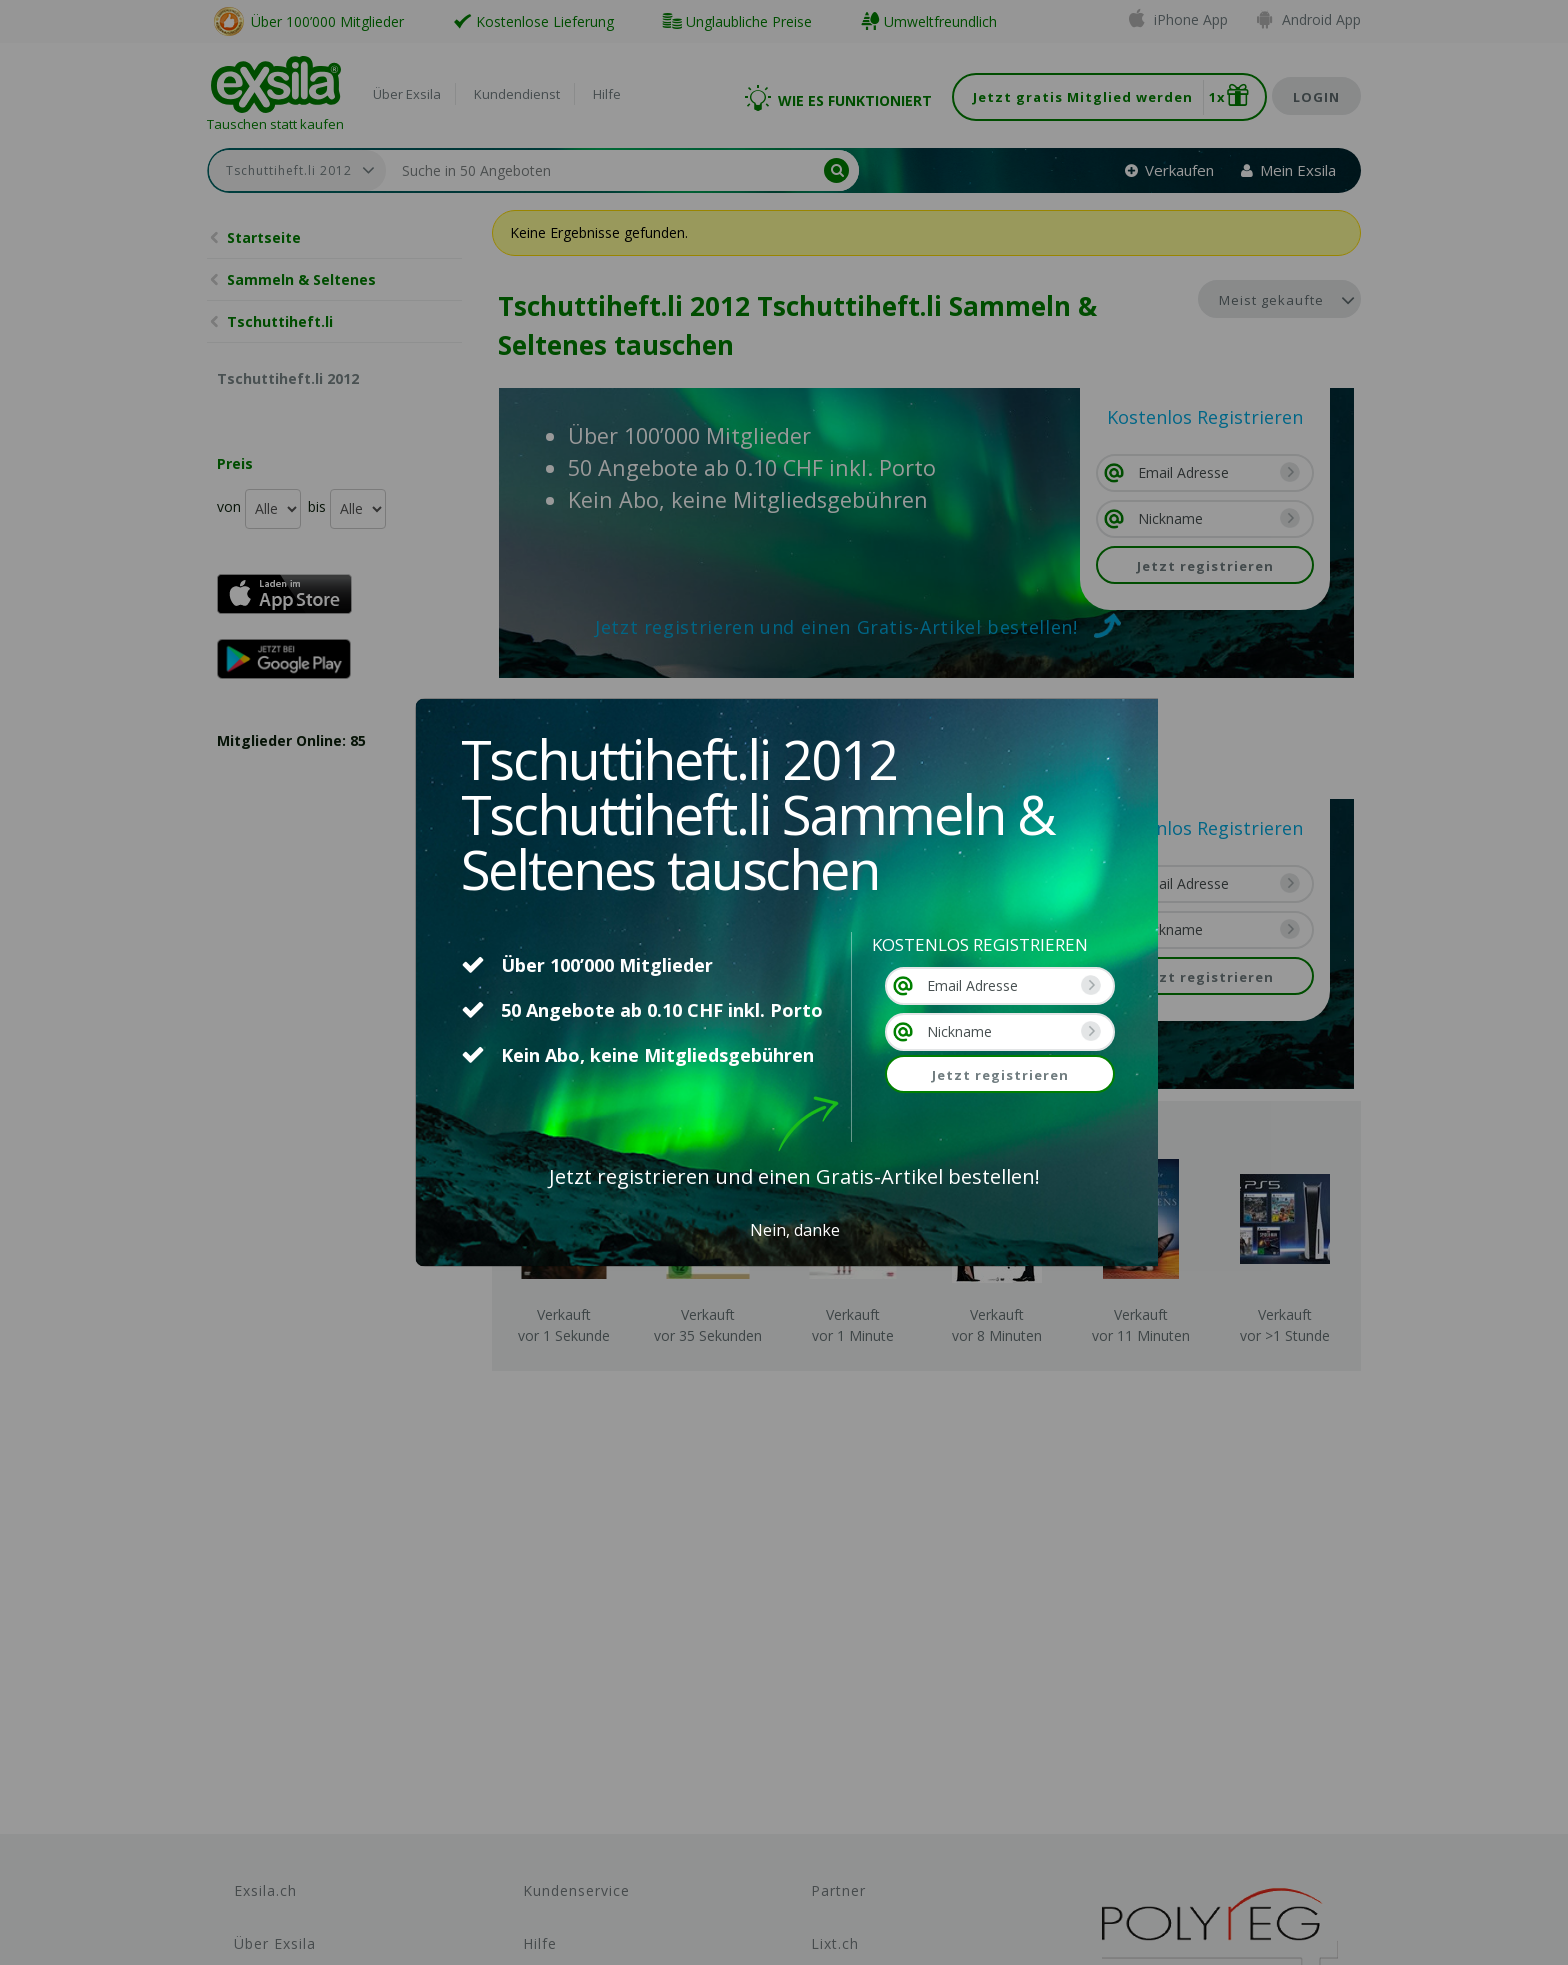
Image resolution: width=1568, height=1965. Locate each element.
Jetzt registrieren (1000, 1075)
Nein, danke (795, 1230)
